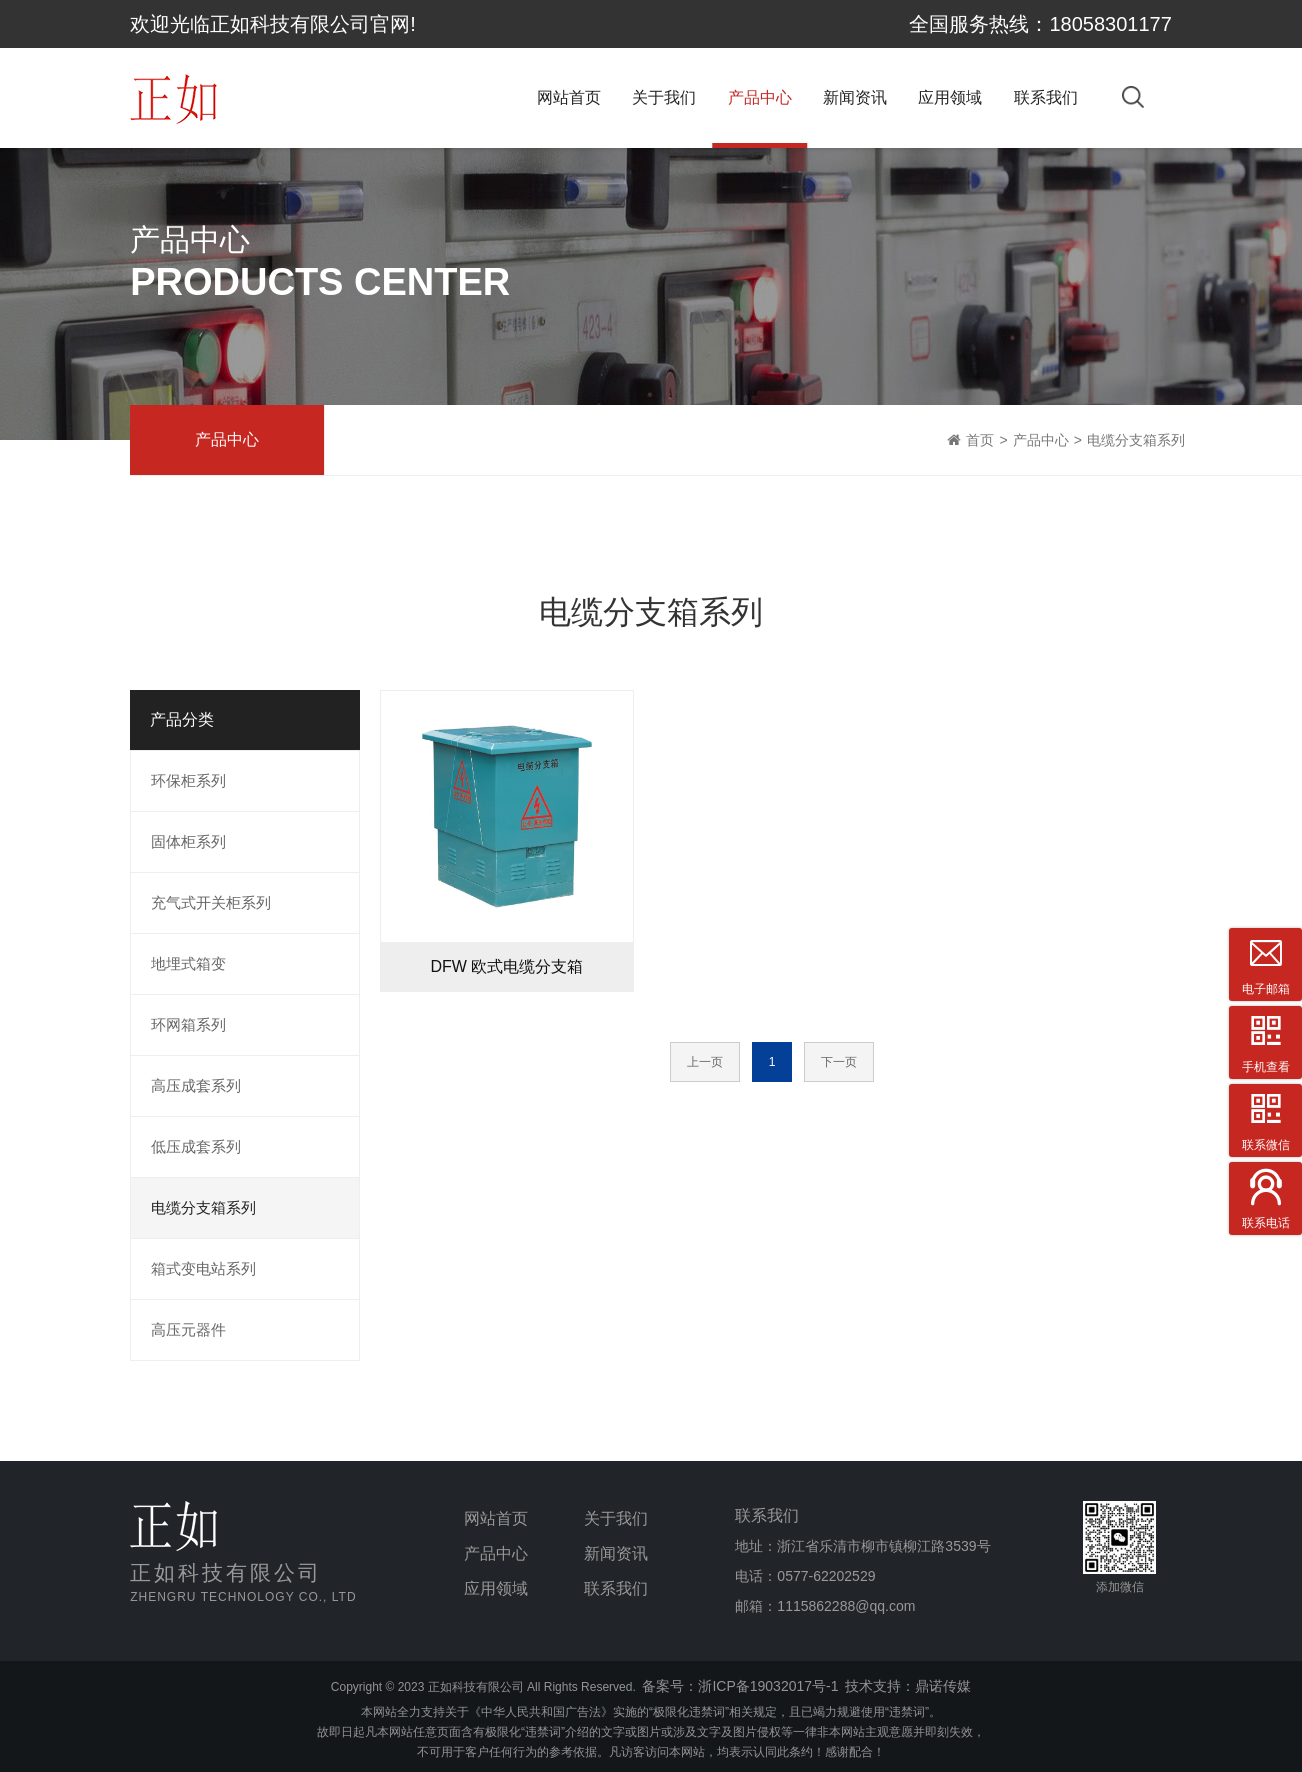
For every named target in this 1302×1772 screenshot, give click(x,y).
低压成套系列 (196, 1146)
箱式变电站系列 (203, 1268)
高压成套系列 (196, 1085)
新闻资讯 (855, 97)
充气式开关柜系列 (211, 902)
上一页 (705, 1062)
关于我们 (664, 97)
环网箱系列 (188, 1024)
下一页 (839, 1062)
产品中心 (760, 97)
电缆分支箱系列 (1136, 440)
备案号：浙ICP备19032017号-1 (740, 1686)
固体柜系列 (188, 841)
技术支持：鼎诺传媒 (908, 1686)
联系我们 (1046, 97)
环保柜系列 (188, 780)
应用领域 (950, 97)
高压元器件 (188, 1329)
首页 (980, 440)
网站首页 (569, 97)
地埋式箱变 (188, 963)
